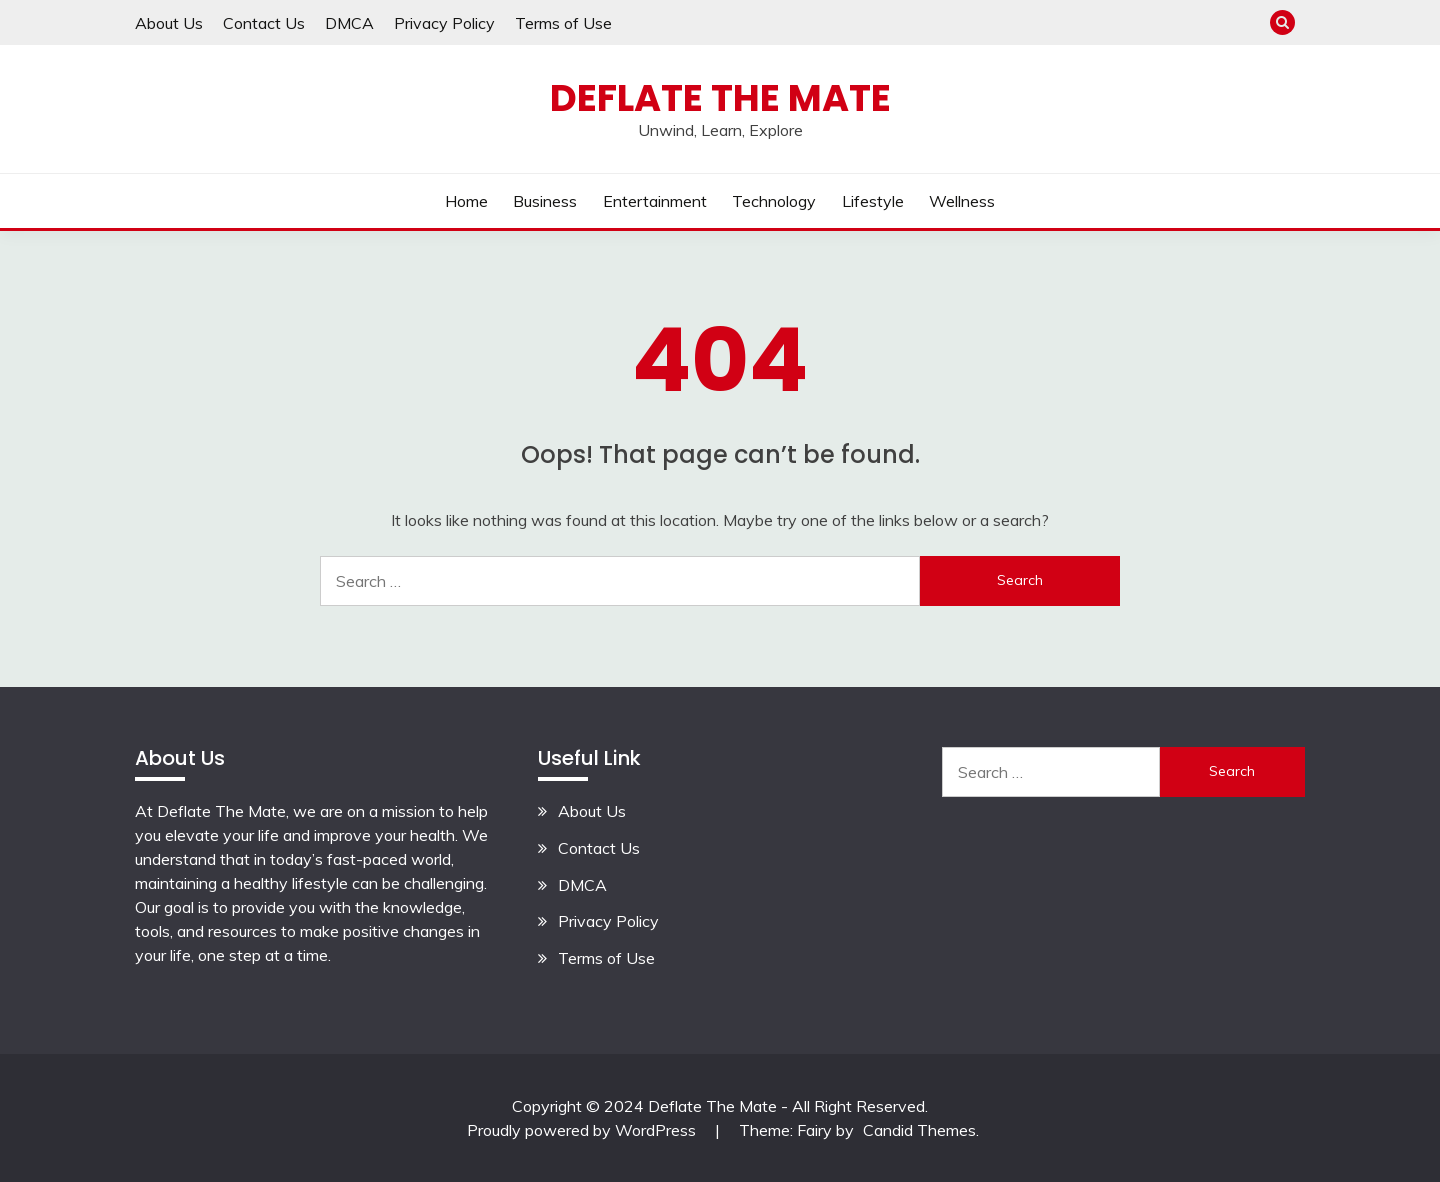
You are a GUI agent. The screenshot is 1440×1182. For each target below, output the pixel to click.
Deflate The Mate (720, 98)
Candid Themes (919, 1130)
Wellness (962, 201)
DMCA (349, 23)
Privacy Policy (444, 23)
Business (545, 201)
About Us (169, 23)
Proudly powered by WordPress (583, 1130)
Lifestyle (873, 201)
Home (466, 201)
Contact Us (264, 23)
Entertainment (655, 201)
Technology (774, 201)
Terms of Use (563, 23)
